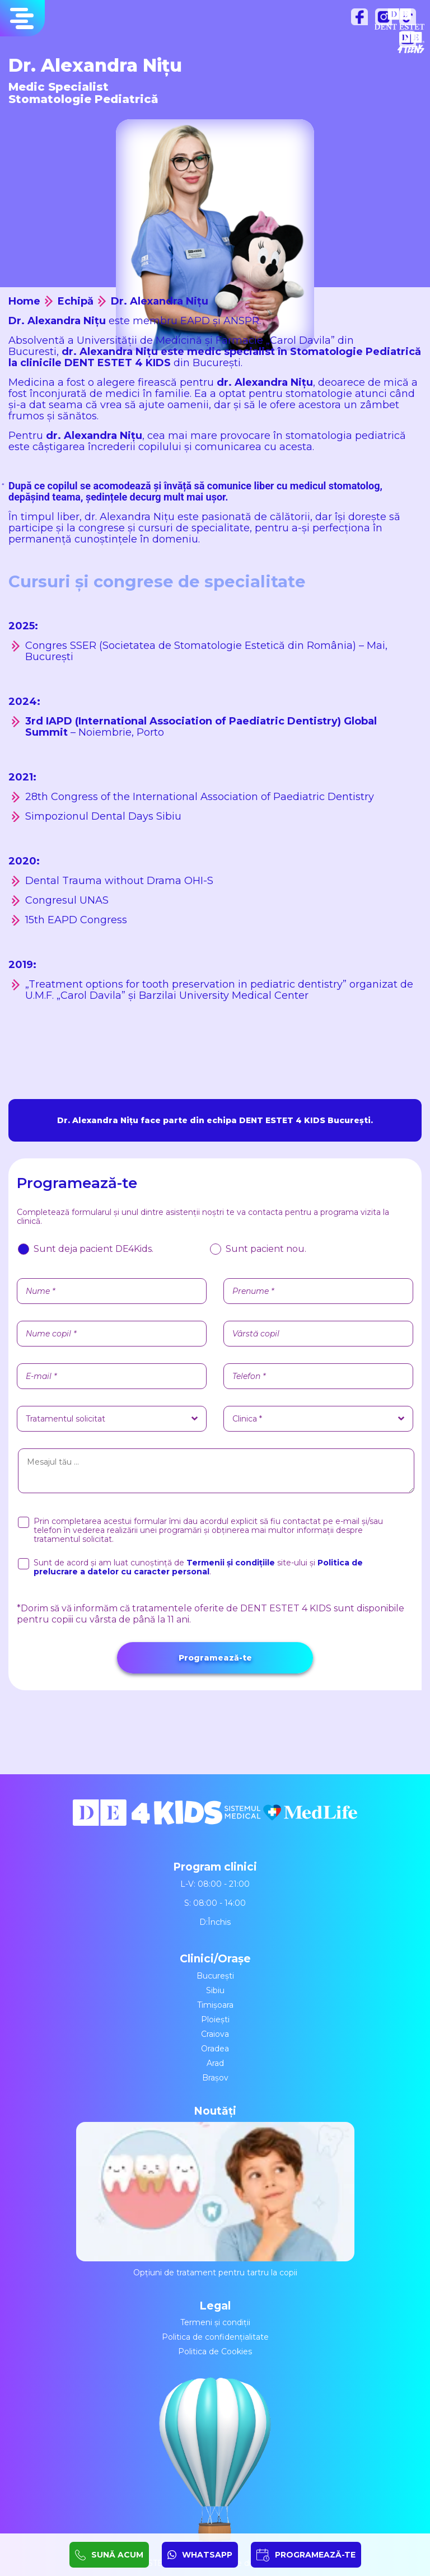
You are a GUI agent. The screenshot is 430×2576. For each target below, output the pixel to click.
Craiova (215, 2034)
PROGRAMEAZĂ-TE (315, 2555)
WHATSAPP (207, 2555)
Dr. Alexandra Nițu (159, 301)
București (215, 1976)
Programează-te (215, 1658)
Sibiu (215, 1990)
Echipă (76, 301)
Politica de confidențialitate (215, 2337)
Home (24, 301)
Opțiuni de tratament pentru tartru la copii (215, 2200)
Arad (215, 2063)
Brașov (215, 2078)
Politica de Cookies (215, 2351)
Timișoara (215, 2005)
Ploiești (215, 2019)
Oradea (215, 2049)
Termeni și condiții (215, 2322)
